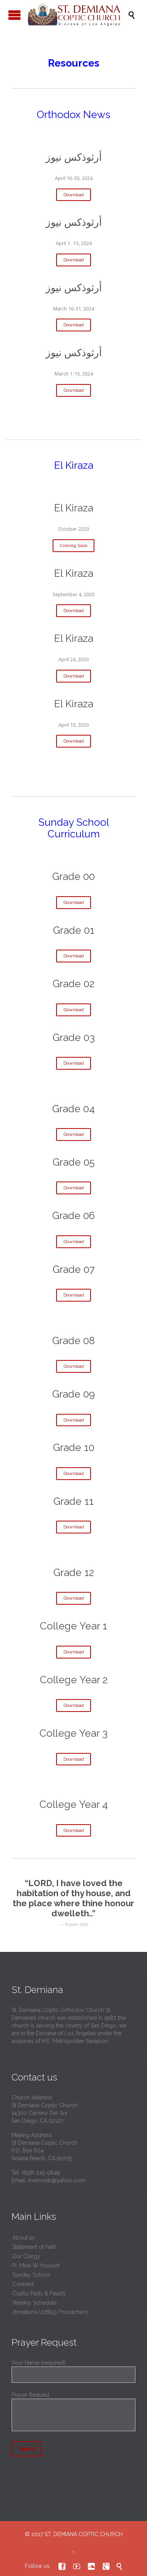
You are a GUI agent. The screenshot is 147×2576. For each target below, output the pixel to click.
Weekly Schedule (34, 2303)
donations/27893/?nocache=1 (50, 2312)
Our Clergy (26, 2256)
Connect (23, 2284)
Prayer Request (73, 2413)
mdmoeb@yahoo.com (56, 2180)
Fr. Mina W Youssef (36, 2265)
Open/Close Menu (14, 15)
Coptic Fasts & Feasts (39, 2293)
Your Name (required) (73, 2369)
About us (23, 2238)
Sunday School (31, 2275)
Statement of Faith (34, 2247)
